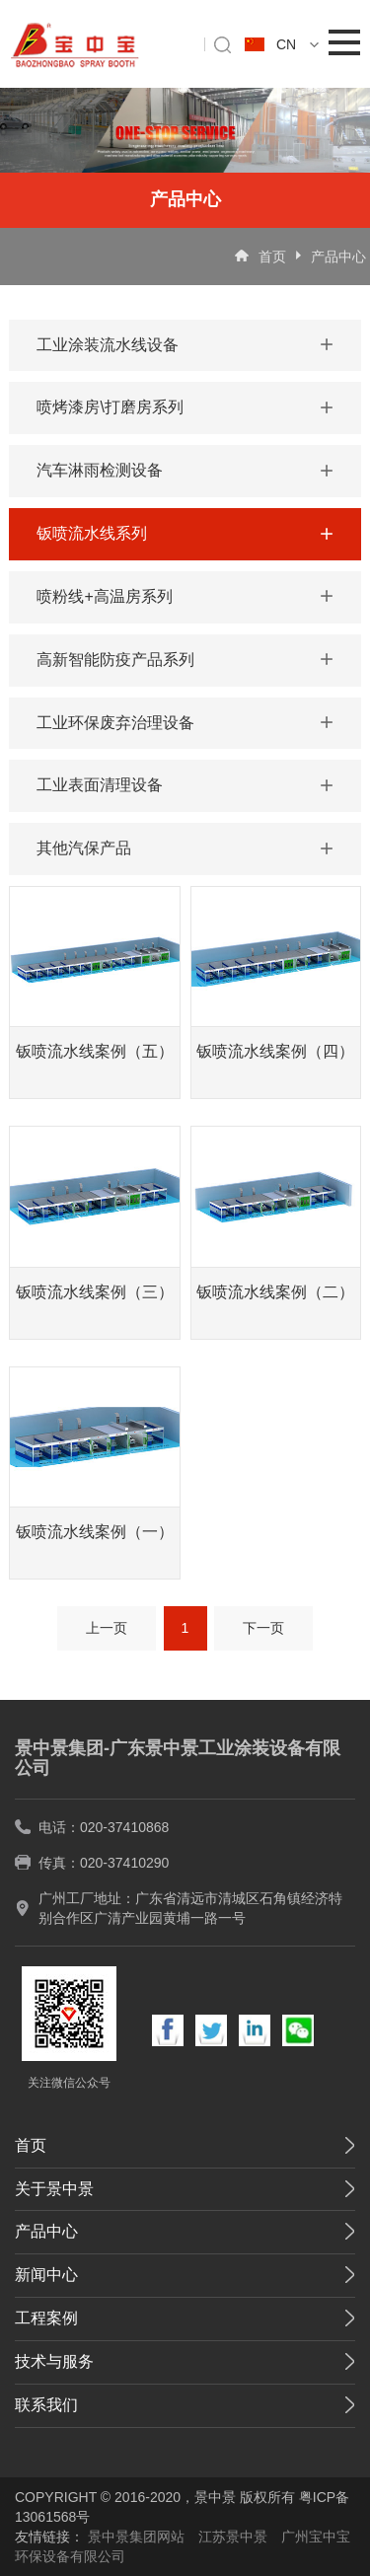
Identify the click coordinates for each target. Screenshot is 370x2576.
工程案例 (46, 2318)
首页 (272, 256)
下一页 (263, 1628)
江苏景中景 (232, 2536)
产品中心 (338, 256)
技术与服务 (54, 2361)
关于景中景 (54, 2188)
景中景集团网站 (136, 2536)
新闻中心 (46, 2274)
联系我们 (46, 2404)
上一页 (106, 1628)
